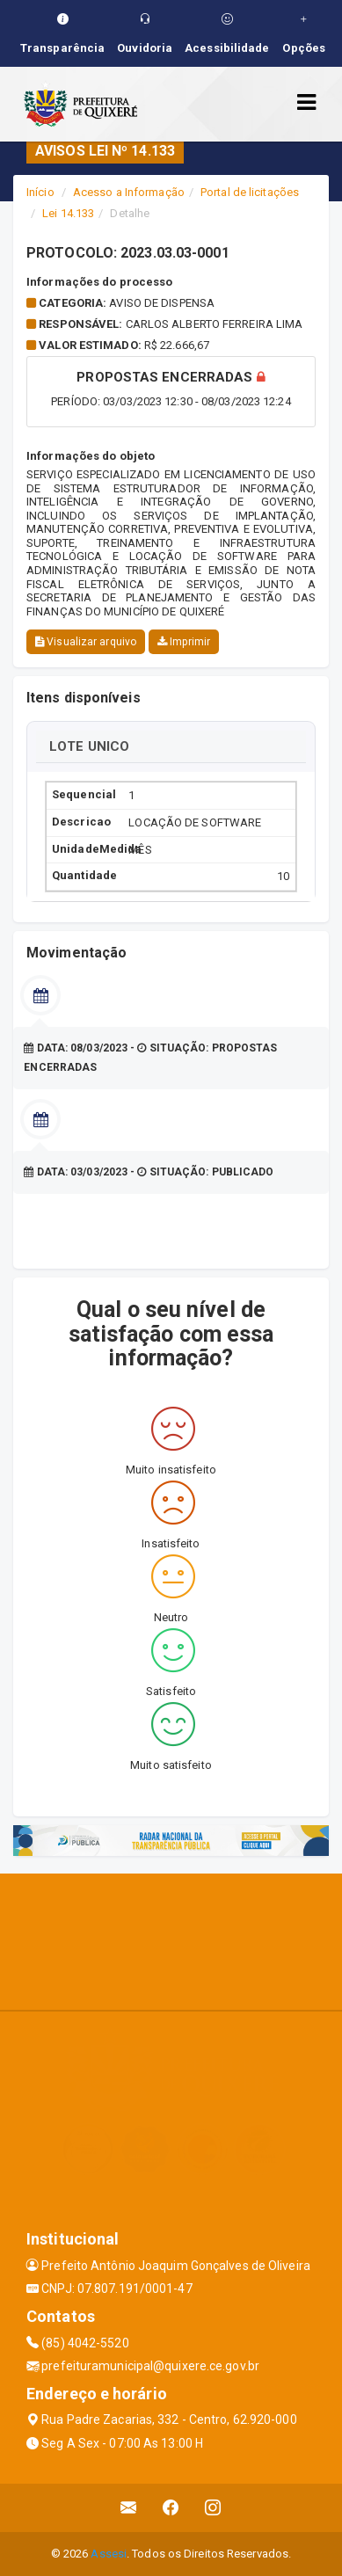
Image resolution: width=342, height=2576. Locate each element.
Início (40, 192)
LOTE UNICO (89, 746)
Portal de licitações (249, 192)
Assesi (109, 2553)
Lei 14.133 (68, 213)
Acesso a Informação (129, 192)
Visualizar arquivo (85, 642)
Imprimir (183, 642)
